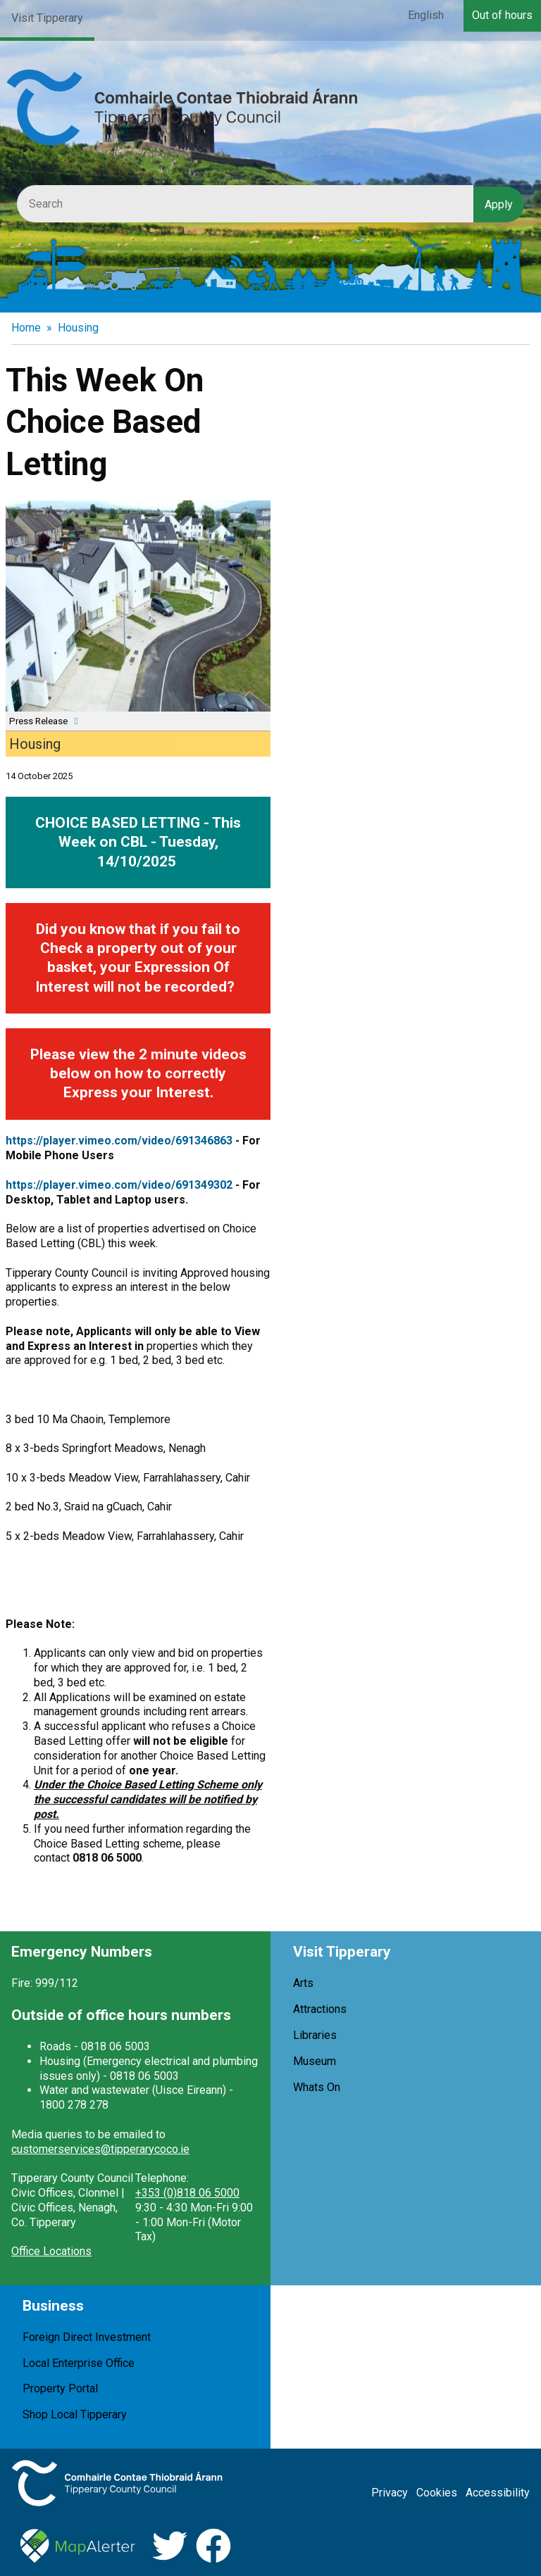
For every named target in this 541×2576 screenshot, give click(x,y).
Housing (78, 327)
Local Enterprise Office (79, 2363)
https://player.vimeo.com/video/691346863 (119, 1140)
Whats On (316, 2087)
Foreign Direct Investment (87, 2337)
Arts (303, 1983)
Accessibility (498, 2492)
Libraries (315, 2035)
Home (26, 327)
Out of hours (502, 15)
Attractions (320, 2009)
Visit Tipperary (47, 18)
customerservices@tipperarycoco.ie (100, 2149)
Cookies (436, 2492)
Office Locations (51, 2251)
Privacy (389, 2492)
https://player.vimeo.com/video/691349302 (119, 1185)
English (426, 15)
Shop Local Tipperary (75, 2414)
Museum (314, 2061)
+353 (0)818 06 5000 (187, 2192)
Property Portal (60, 2388)
